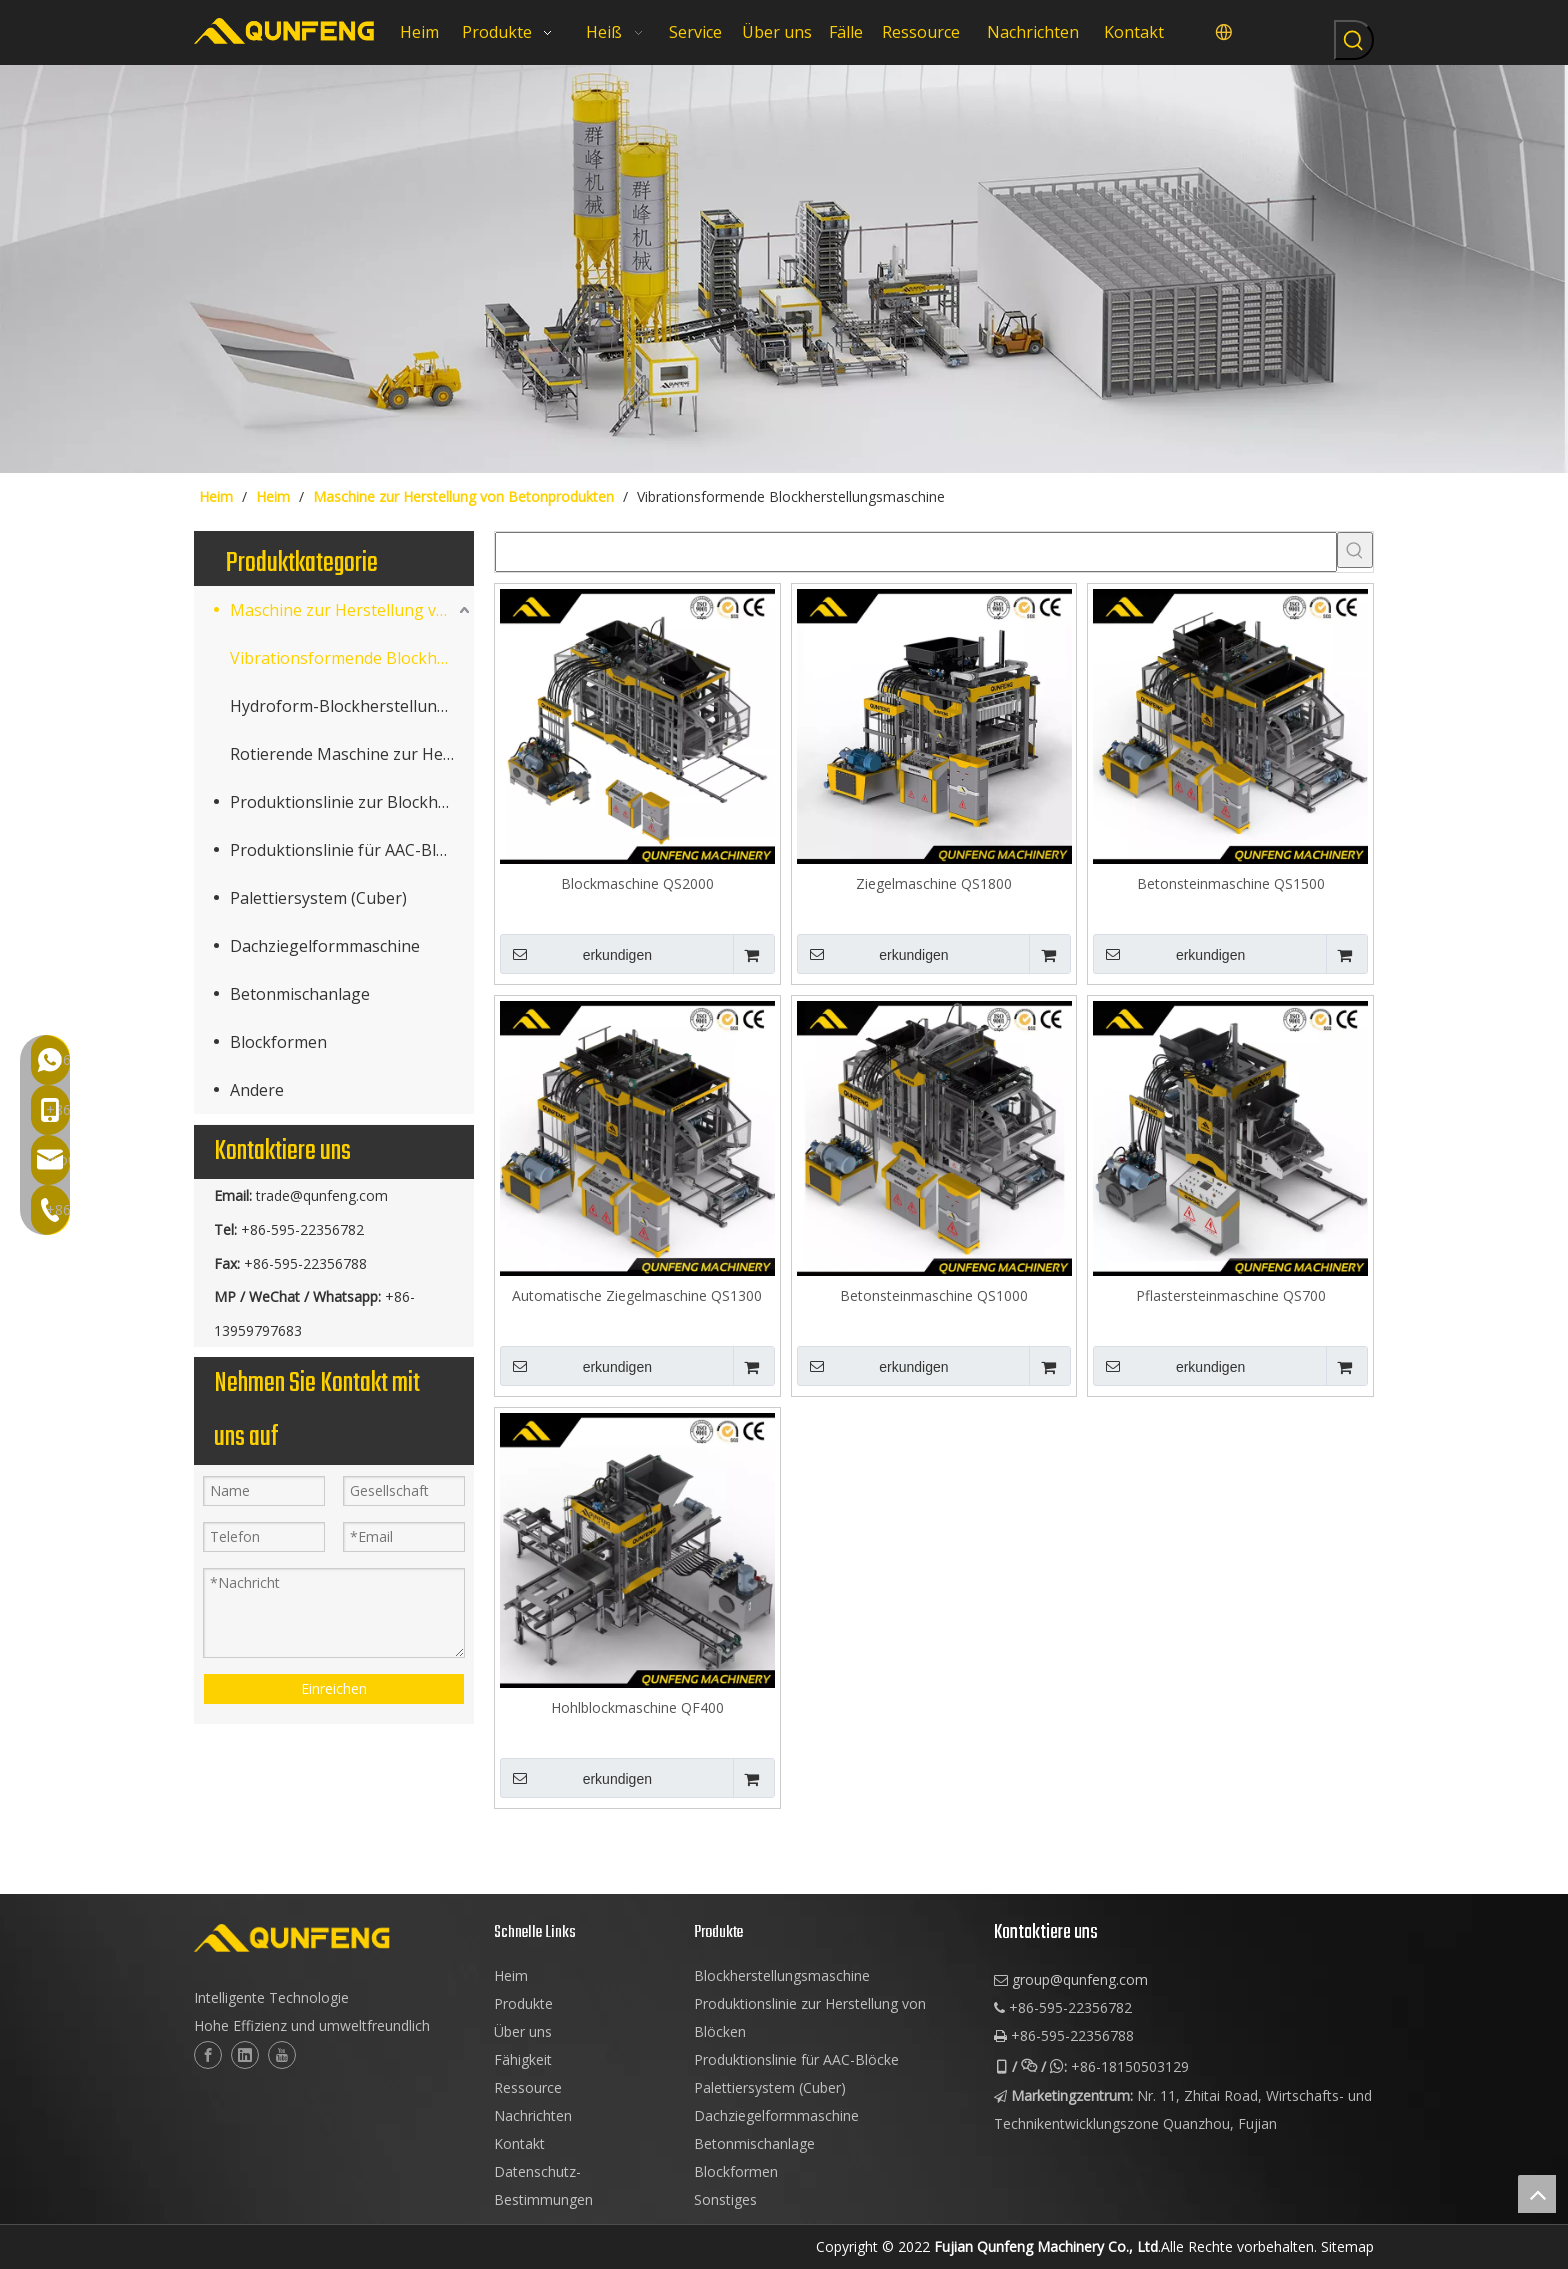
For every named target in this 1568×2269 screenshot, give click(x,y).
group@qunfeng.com (1080, 1979)
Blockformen (278, 1042)
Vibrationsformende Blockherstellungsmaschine (352, 658)
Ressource (528, 2087)
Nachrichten (533, 2115)
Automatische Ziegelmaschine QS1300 (637, 1295)
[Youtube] (282, 2055)
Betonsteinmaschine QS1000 (934, 1295)
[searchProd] (916, 552)
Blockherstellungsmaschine (782, 1975)
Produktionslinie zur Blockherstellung (352, 802)
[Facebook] (208, 2055)
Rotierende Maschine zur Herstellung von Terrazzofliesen (352, 754)
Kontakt (519, 2143)
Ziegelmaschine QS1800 (934, 883)
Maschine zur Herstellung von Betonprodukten (352, 610)
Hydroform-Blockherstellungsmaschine (352, 706)
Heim (511, 1975)
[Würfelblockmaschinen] (784, 269)
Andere (257, 1090)
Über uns (523, 2031)
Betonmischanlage (300, 994)
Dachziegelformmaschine (325, 946)
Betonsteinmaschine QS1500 (1231, 883)
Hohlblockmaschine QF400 (637, 1707)
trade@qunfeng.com (322, 1195)
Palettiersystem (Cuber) (318, 898)
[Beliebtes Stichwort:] (1354, 40)
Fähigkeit (523, 2059)
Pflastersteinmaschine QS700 (1231, 1295)
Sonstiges (725, 2199)
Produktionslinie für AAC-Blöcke (350, 850)
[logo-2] (334, 1938)
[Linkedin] (245, 2055)
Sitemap (1347, 2246)
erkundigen (576, 954)
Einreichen (334, 1688)
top (1537, 2194)
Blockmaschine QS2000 (637, 883)
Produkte (523, 2003)
